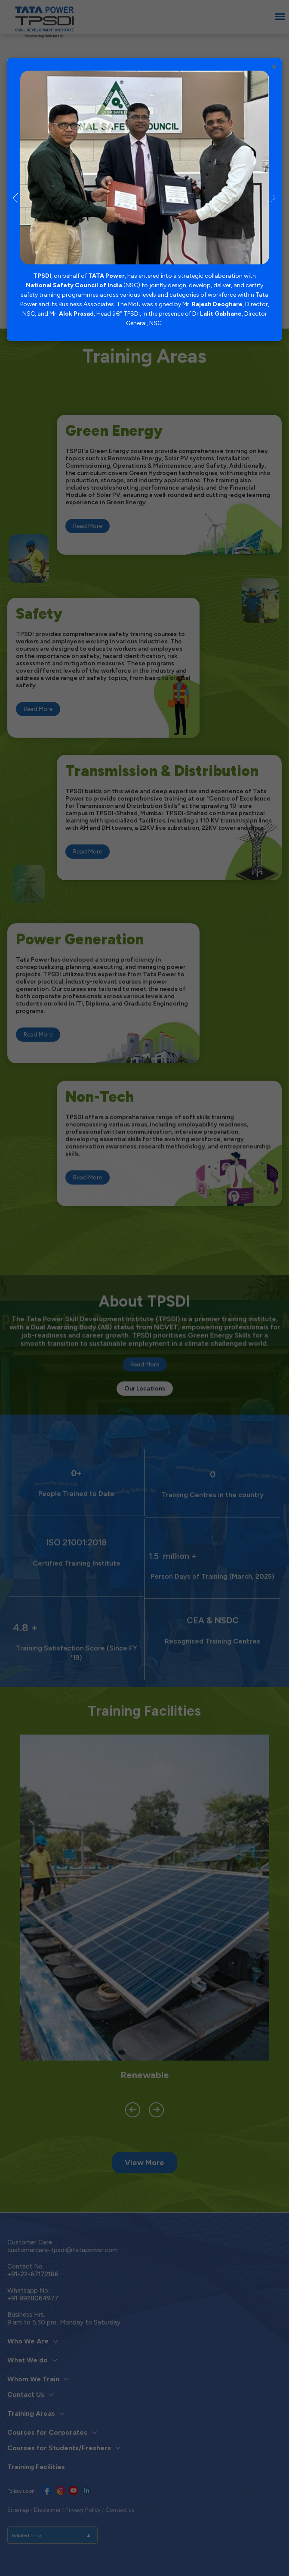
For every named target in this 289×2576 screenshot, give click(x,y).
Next (273, 199)
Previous (15, 199)
